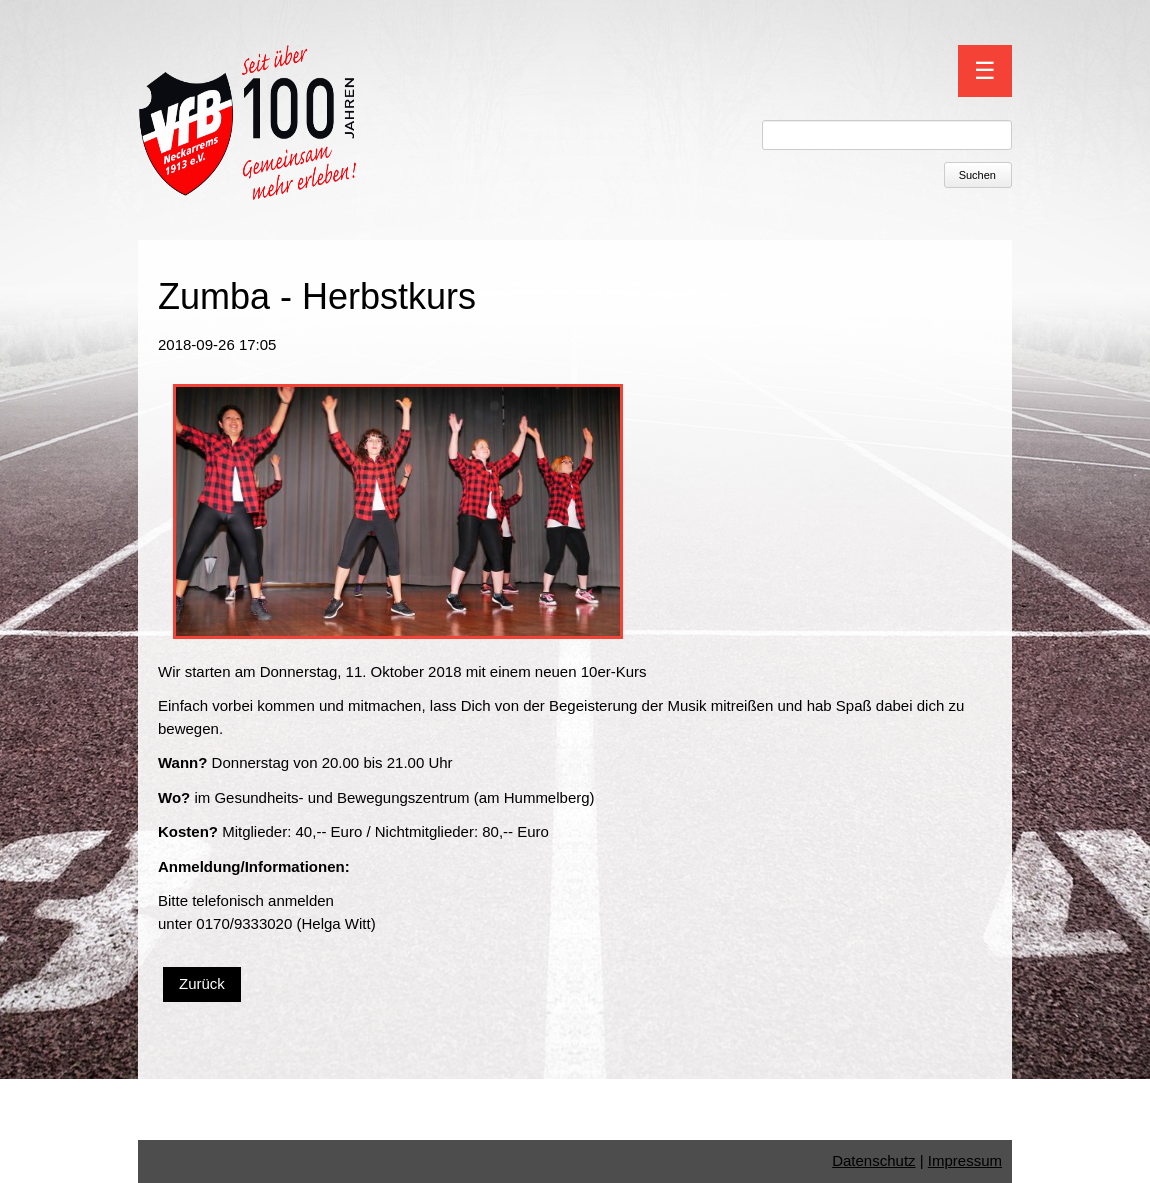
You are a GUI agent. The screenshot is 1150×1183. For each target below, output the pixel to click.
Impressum (965, 1160)
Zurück (202, 983)
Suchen (977, 175)
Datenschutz (873, 1160)
